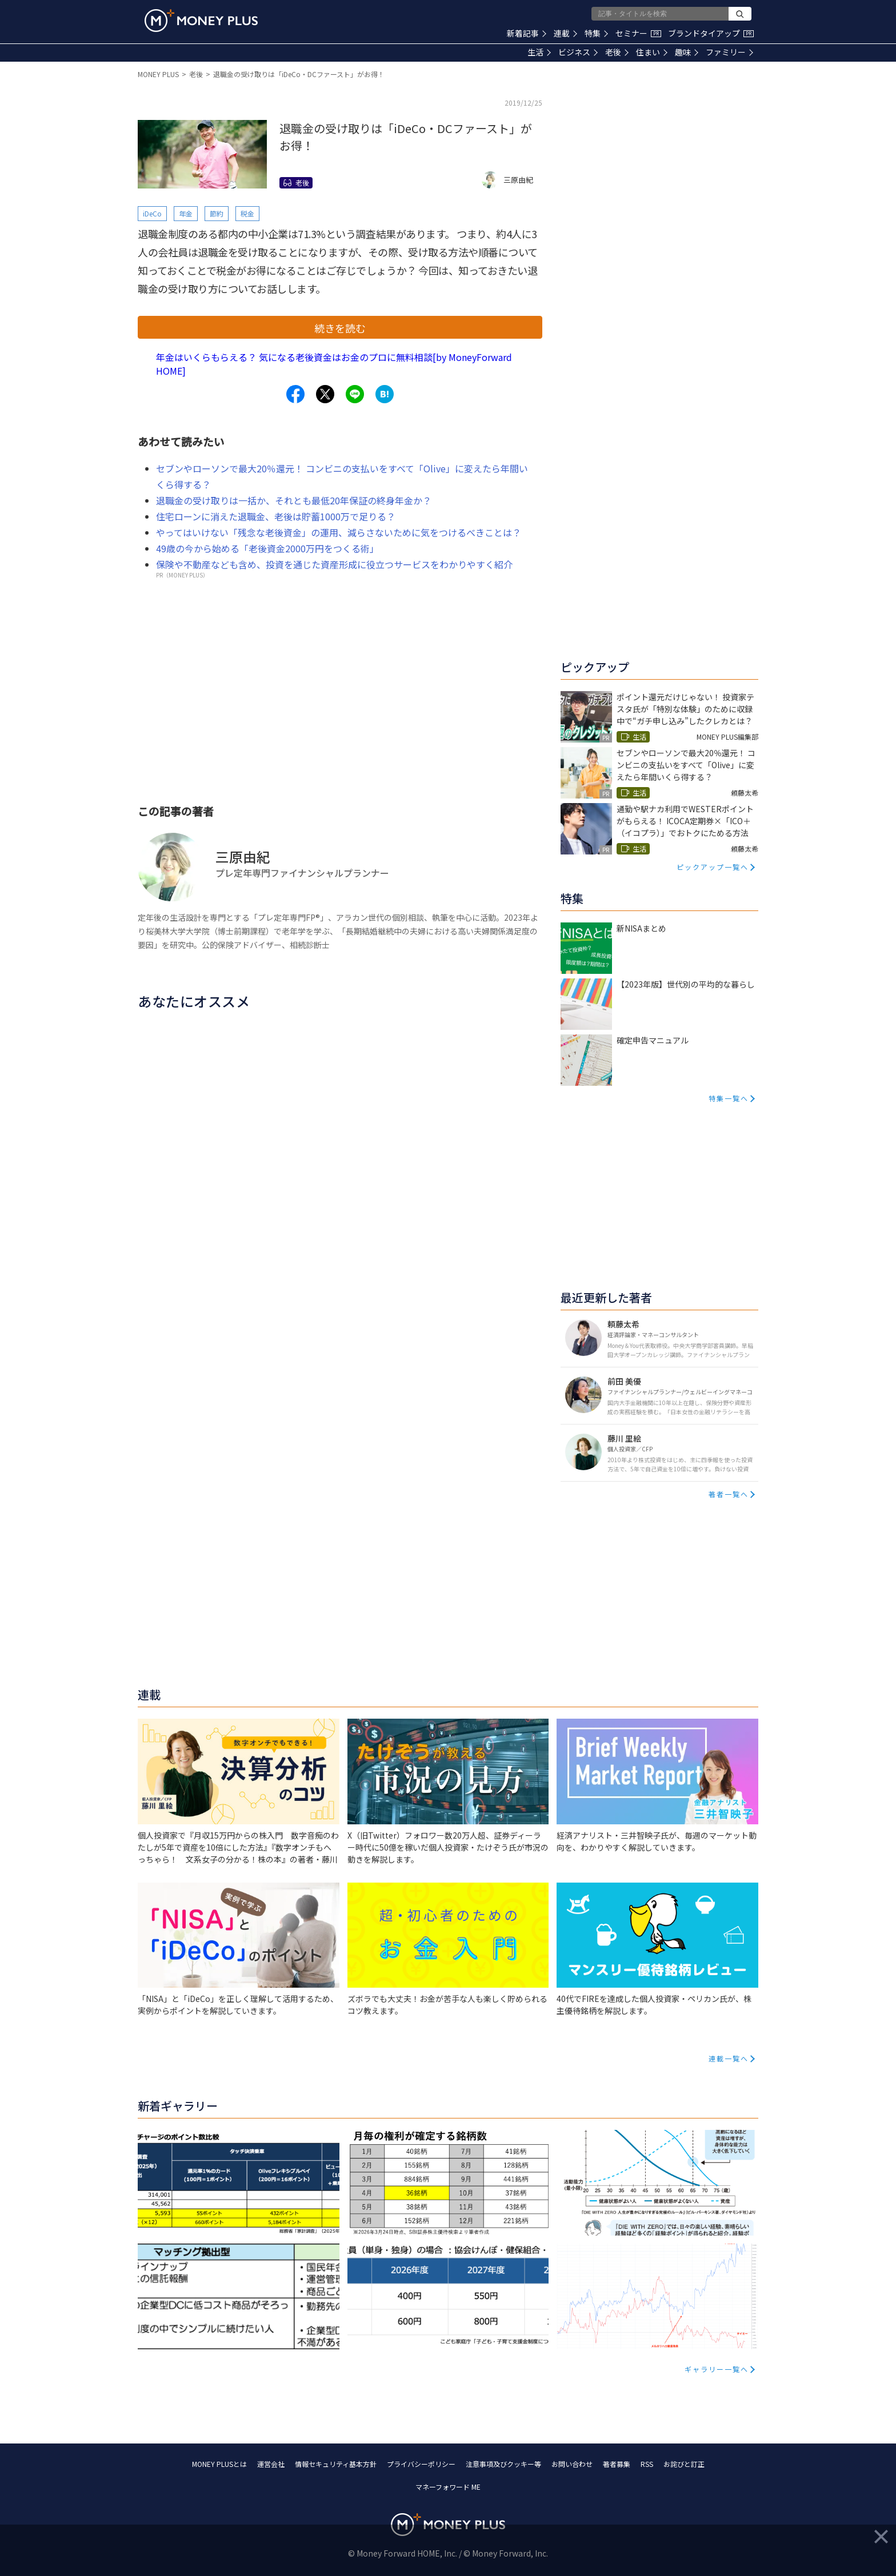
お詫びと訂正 (684, 2464)
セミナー (638, 33)
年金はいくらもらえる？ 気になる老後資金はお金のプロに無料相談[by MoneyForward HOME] (334, 364)
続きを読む (340, 327)
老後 (617, 52)
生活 (539, 52)
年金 (186, 213)
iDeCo (152, 213)
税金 (247, 213)
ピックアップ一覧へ (713, 867)
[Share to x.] (325, 394)
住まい (651, 52)
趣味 (686, 52)
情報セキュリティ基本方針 (336, 2464)
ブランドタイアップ (711, 33)
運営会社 (271, 2464)
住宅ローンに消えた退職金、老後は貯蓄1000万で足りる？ (275, 516)
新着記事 (526, 33)
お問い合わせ (572, 2464)
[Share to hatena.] (384, 394)
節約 (216, 213)
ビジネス (578, 52)
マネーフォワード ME (448, 2486)
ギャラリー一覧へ (717, 2369)
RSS (647, 2464)
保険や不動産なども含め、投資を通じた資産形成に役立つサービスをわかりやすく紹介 (334, 564)
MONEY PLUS (158, 74)
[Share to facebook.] (295, 394)
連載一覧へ (729, 2058)
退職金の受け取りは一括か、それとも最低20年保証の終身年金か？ (293, 500)
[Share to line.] (355, 394)
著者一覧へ (729, 1494)
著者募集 (616, 2464)
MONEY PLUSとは (219, 2464)
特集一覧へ (729, 1098)
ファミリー (729, 52)
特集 (596, 33)
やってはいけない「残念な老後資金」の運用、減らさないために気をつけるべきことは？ (338, 532)
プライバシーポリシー (421, 2464)
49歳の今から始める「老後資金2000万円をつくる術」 (267, 548)
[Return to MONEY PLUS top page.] (201, 20)
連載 (565, 33)
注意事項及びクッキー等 (503, 2464)
